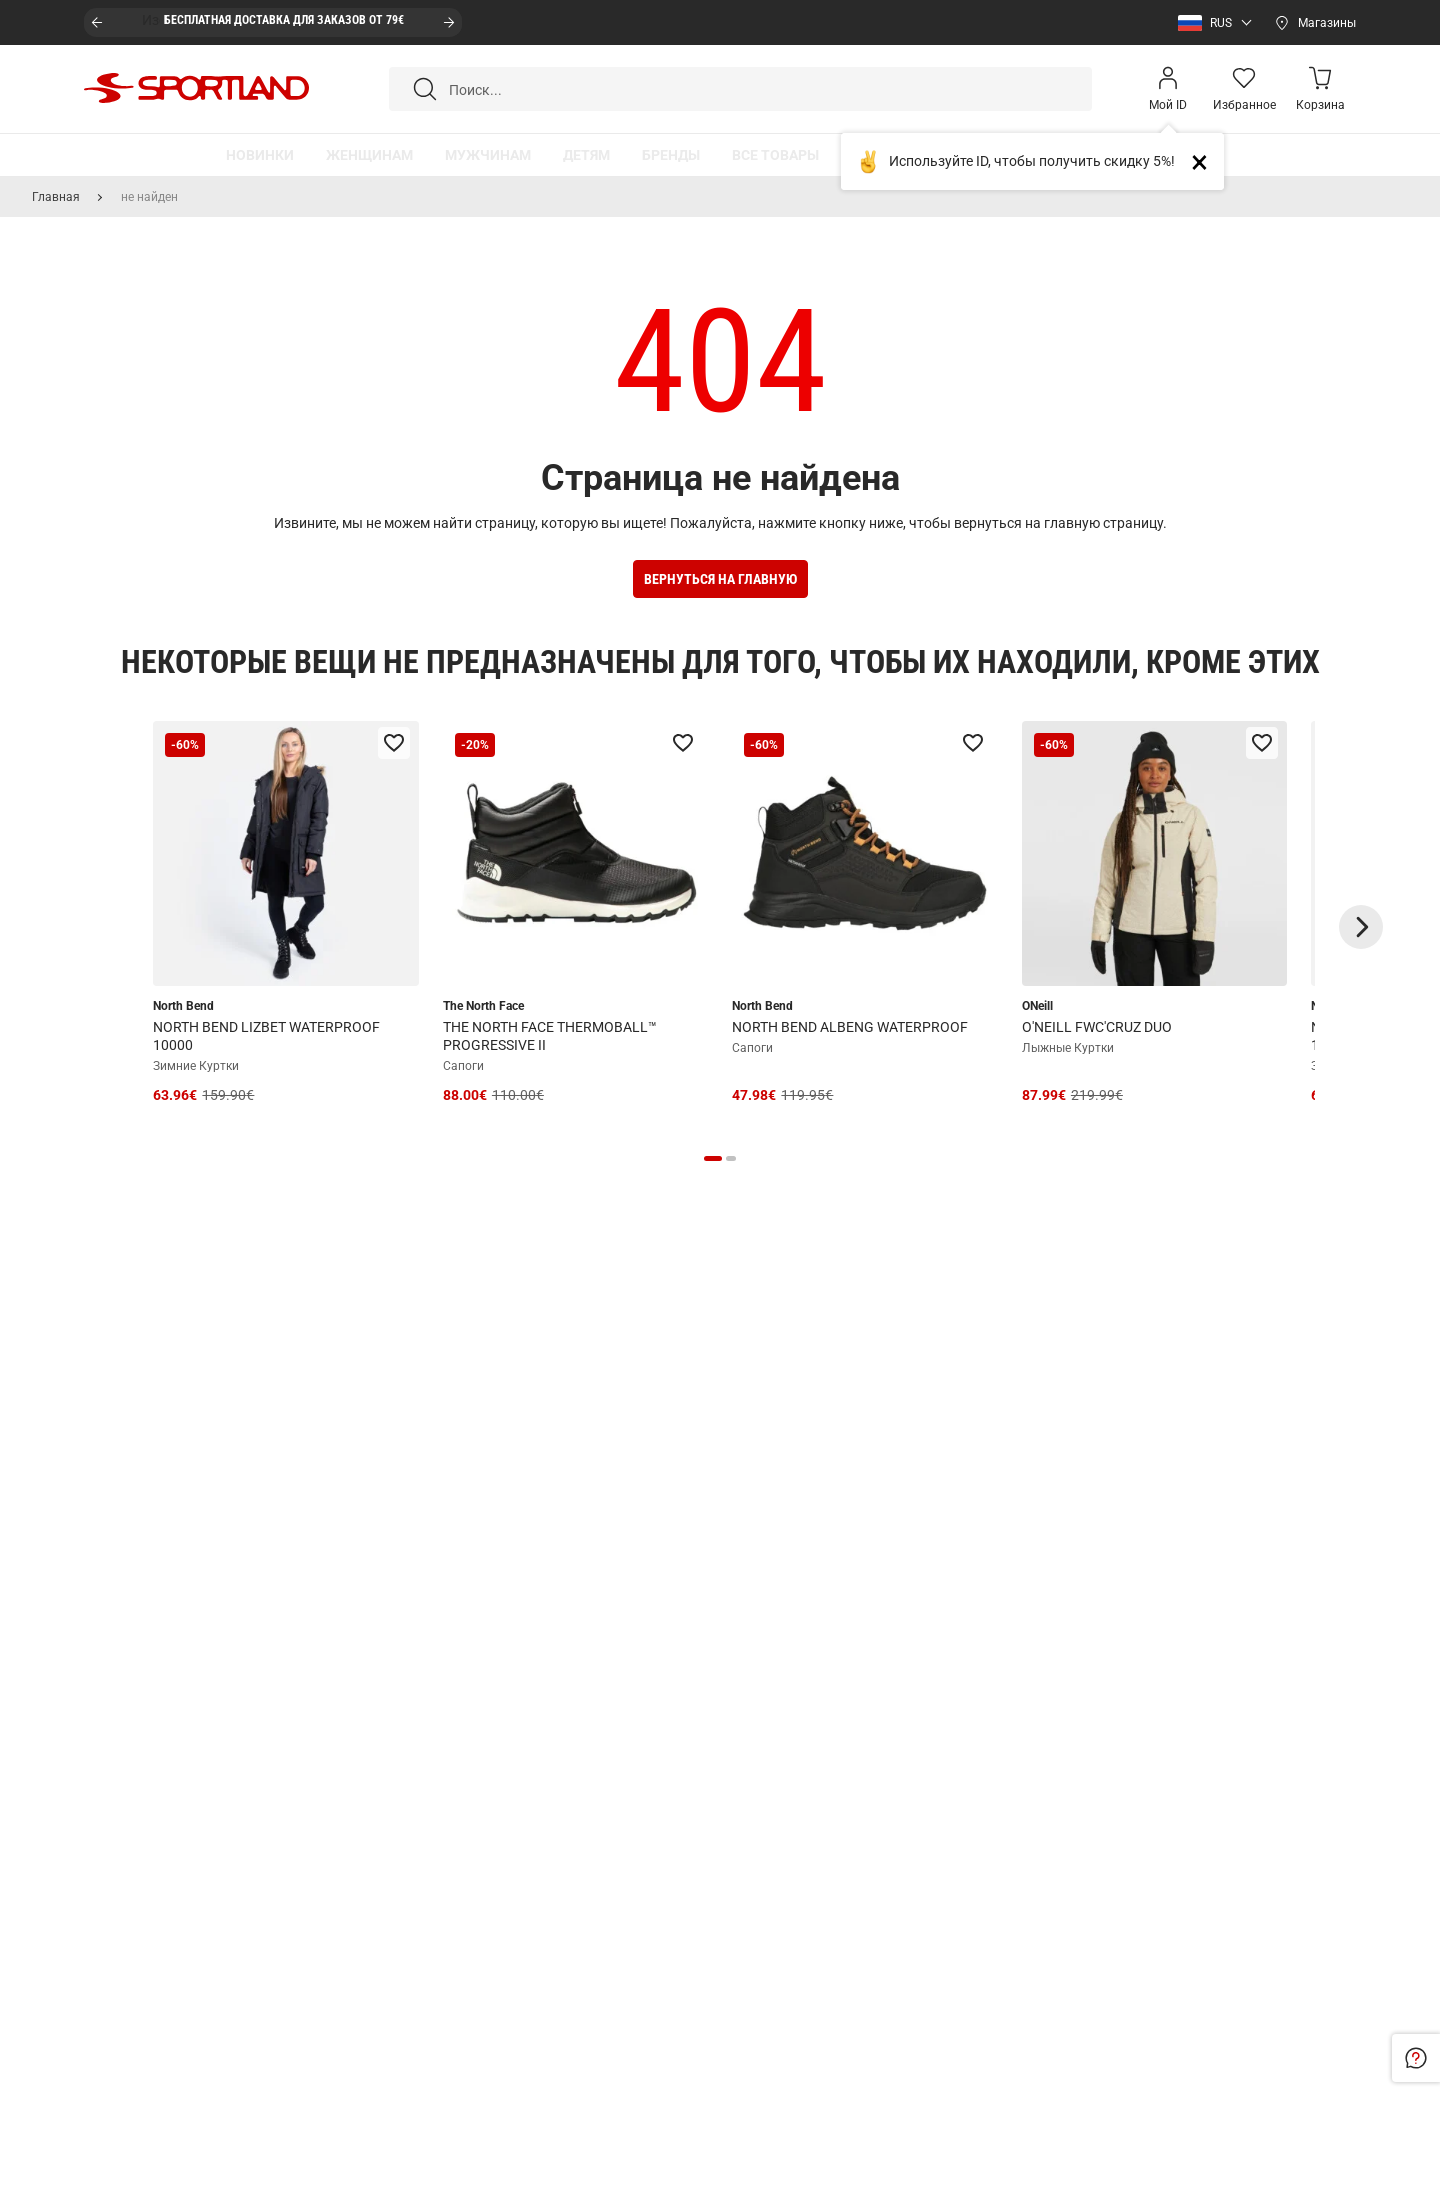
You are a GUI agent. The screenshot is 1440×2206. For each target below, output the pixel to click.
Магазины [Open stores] (1327, 23)
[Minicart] (1320, 89)
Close (1207, 161)
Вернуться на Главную (720, 579)
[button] (1210, 23)
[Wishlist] (1244, 89)
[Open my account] (1168, 89)
